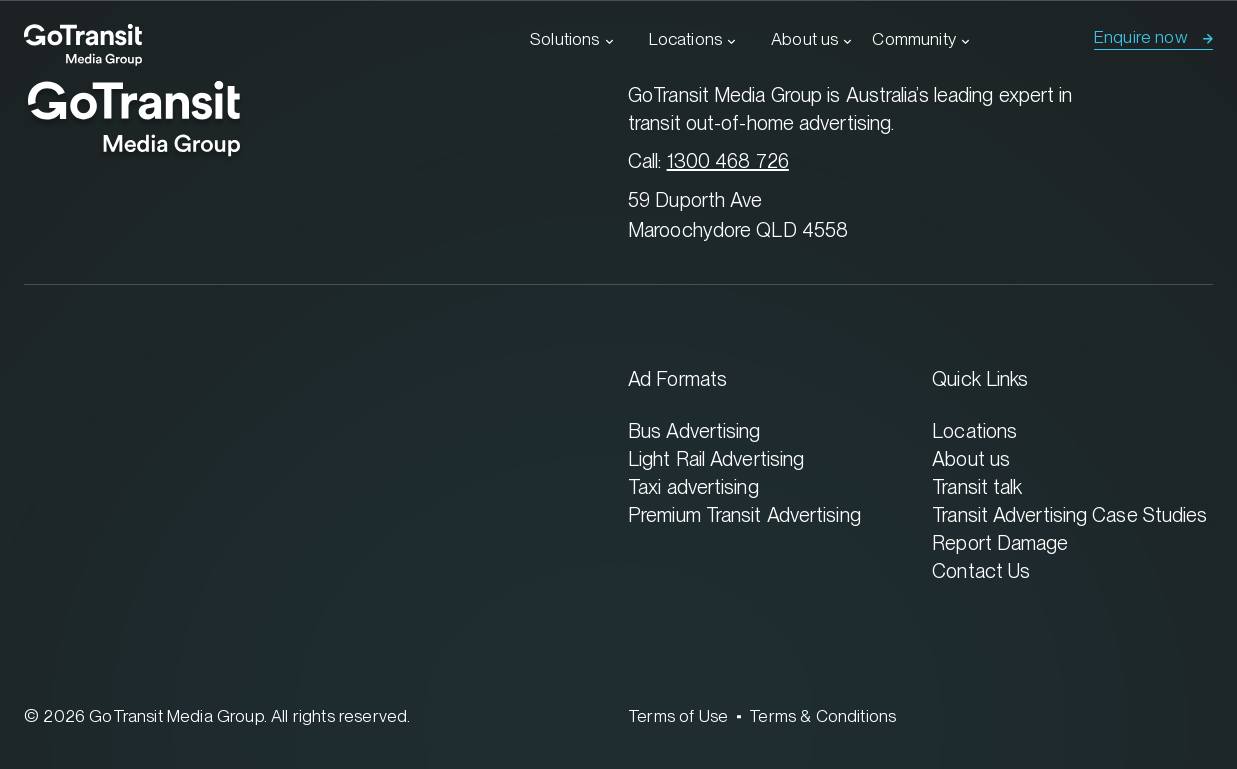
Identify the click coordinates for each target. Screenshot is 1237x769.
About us (804, 39)
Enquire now (1141, 37)
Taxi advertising (693, 486)
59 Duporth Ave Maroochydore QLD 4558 (738, 214)
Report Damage (1000, 542)
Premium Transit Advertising (744, 514)
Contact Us (981, 570)
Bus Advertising (694, 430)
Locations (686, 39)
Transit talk (977, 486)
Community (914, 39)
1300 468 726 (728, 160)
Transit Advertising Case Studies (1069, 514)
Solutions (565, 39)
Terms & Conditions (822, 716)
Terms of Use (678, 716)
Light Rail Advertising (716, 458)
